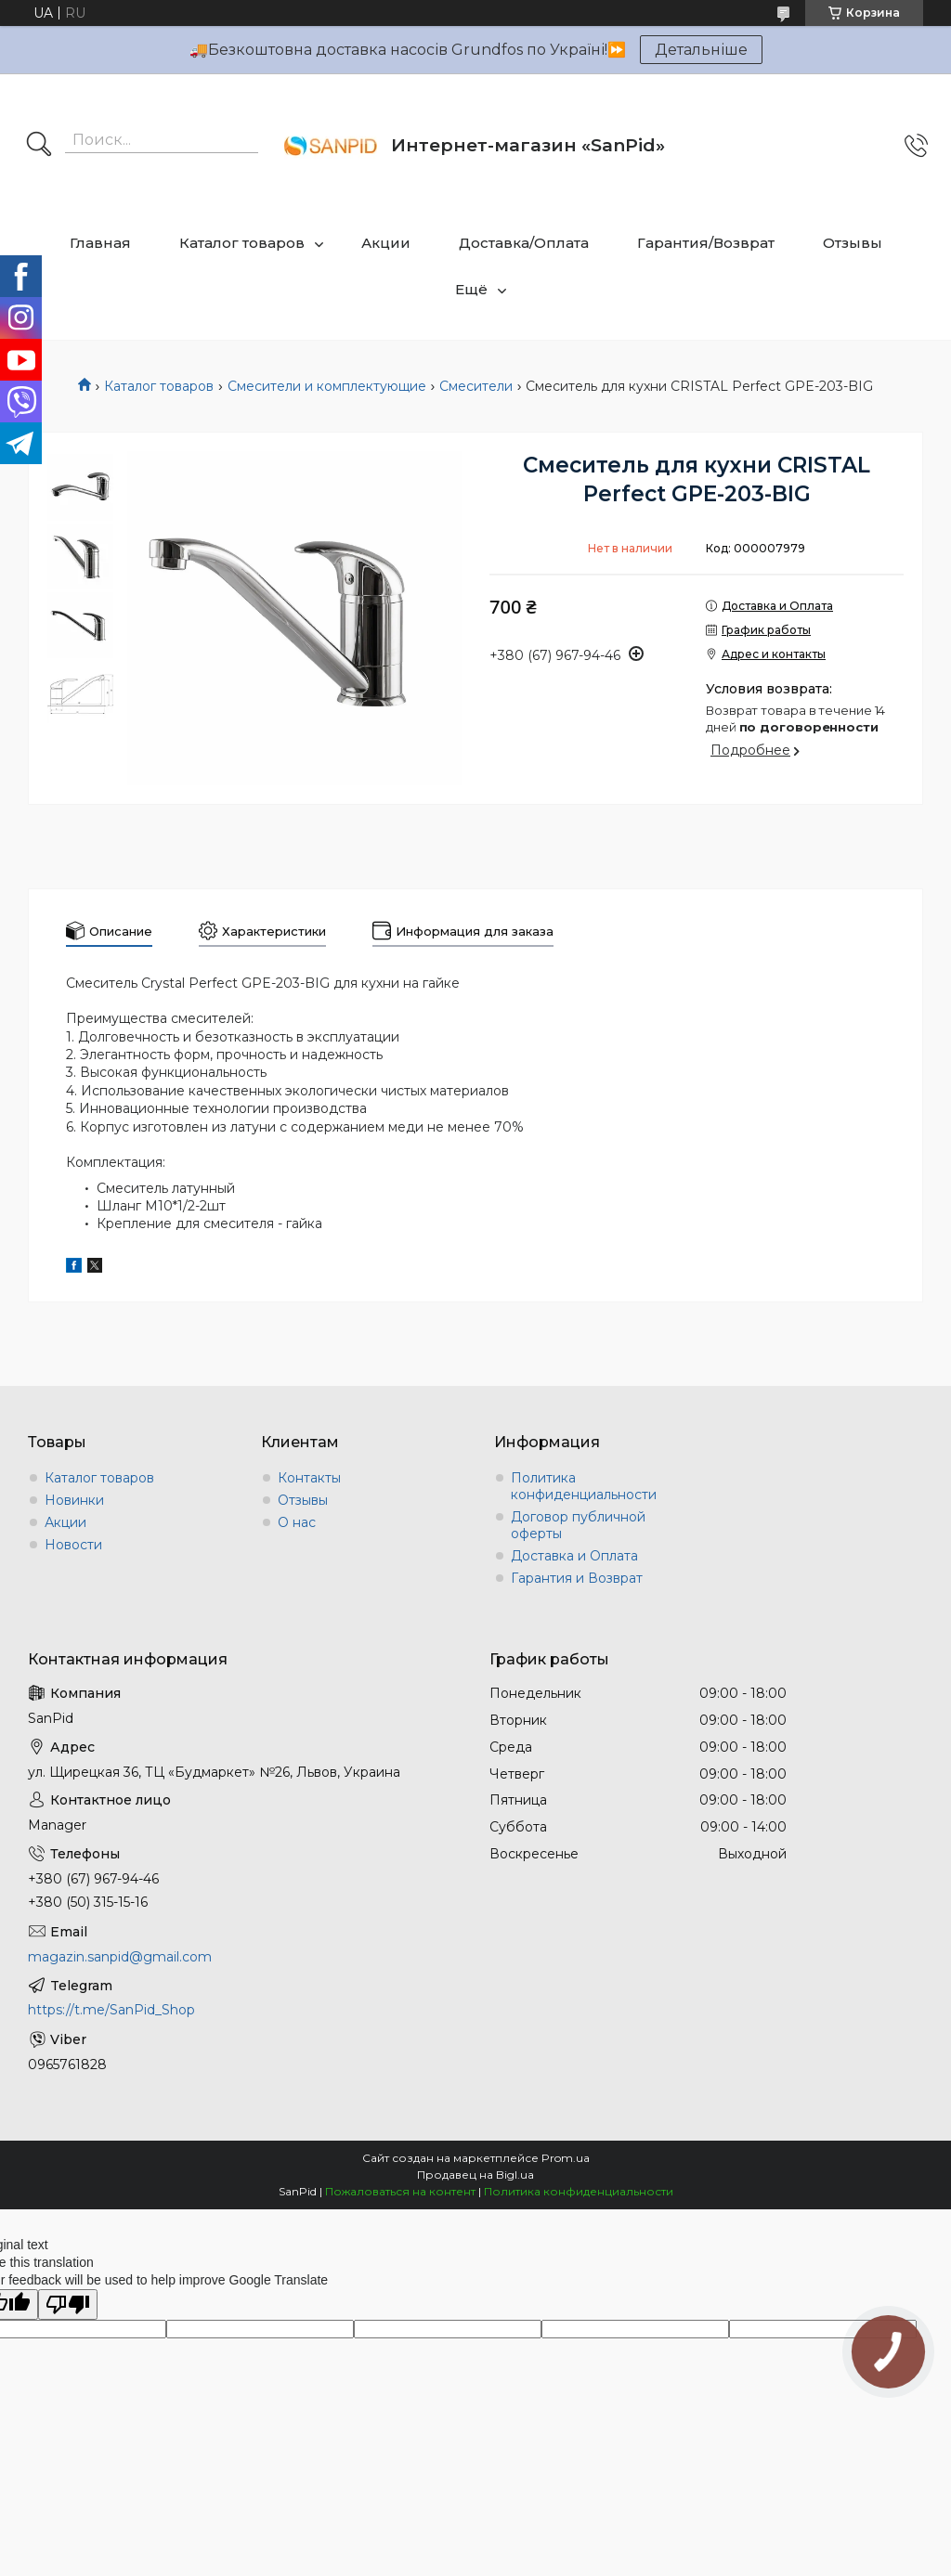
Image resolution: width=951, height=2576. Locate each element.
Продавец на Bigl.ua (475, 2174)
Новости (73, 1544)
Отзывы (852, 243)
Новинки (74, 1500)
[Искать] (39, 145)
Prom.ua (565, 2158)
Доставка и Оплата (574, 1555)
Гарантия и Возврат (577, 1578)
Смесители (476, 386)
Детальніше (701, 49)
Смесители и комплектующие (327, 386)
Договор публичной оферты (578, 1525)
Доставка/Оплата (524, 243)
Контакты (309, 1477)
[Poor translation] (68, 2304)
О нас (297, 1522)
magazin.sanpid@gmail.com (120, 1956)
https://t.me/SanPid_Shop (111, 2009)
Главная (100, 243)
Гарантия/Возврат (706, 243)
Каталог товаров (242, 243)
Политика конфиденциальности (584, 1486)
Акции (385, 243)
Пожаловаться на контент (400, 2191)
